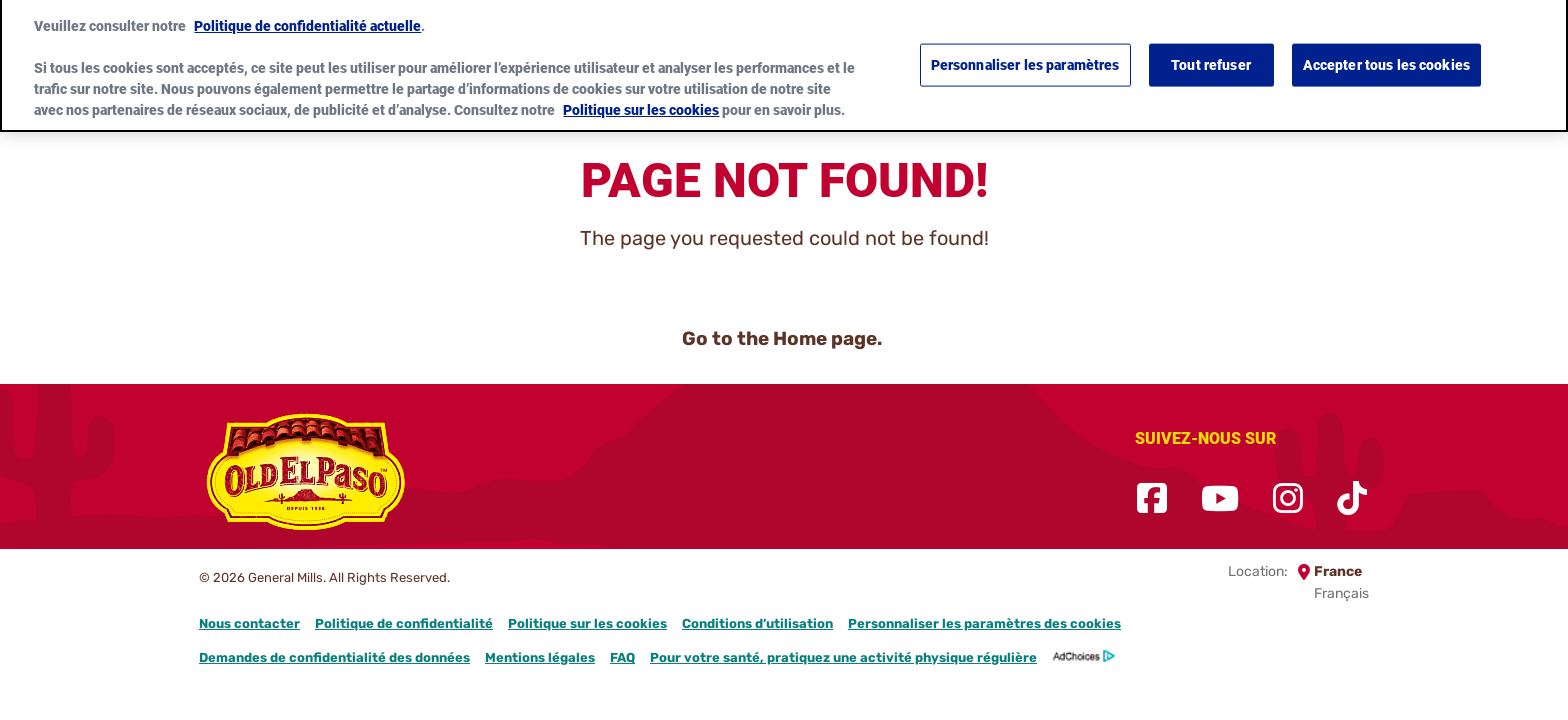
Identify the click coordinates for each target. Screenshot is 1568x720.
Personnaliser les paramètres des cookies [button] (984, 623)
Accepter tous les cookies (1387, 56)
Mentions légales (540, 657)
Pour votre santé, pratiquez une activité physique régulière (843, 657)
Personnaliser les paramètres (1025, 56)
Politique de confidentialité (404, 623)
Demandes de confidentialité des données (334, 657)
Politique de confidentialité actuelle (307, 17)
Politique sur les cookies (587, 623)
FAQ (622, 657)
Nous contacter (249, 623)
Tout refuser (1211, 56)
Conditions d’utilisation (757, 623)
